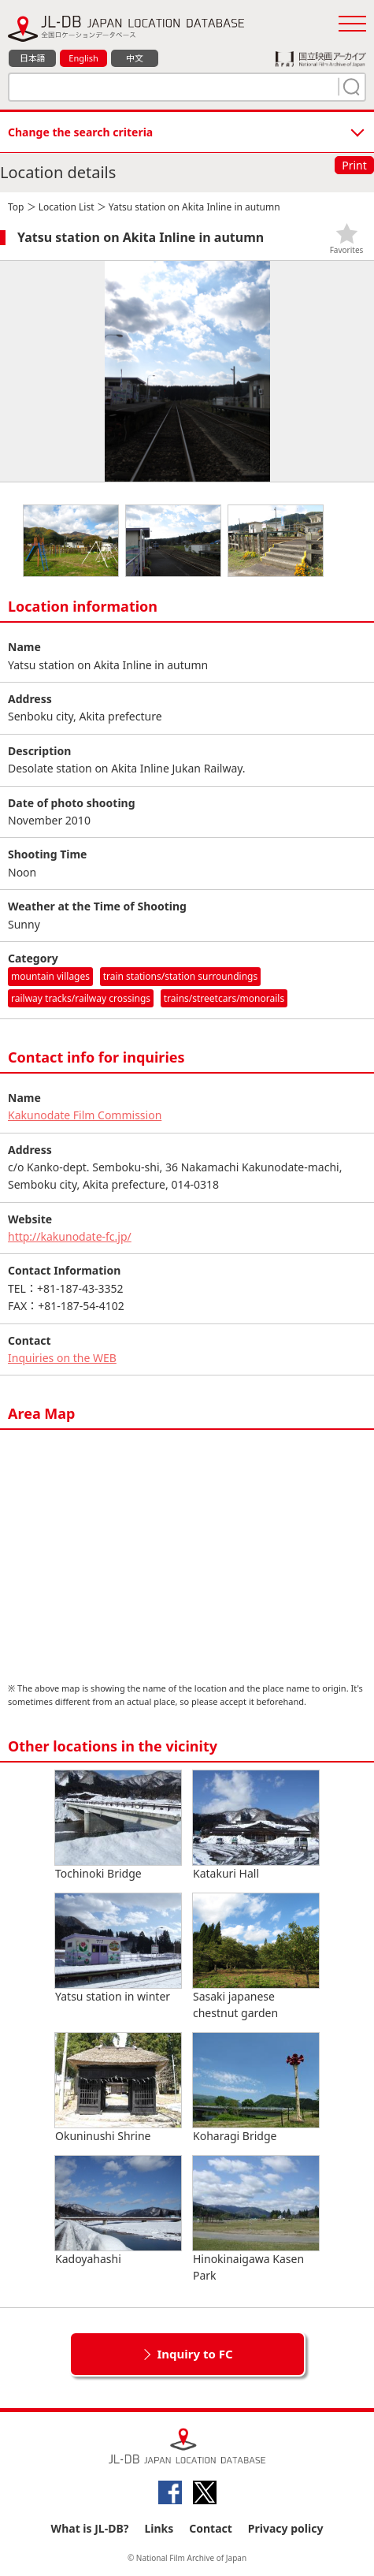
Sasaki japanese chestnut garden (256, 1956)
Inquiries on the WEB (62, 1357)
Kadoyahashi (118, 2211)
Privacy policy (286, 2528)
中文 (134, 58)
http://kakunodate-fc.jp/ (69, 1236)
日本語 (33, 58)
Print (354, 165)
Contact (210, 2528)
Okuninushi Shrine (118, 2088)
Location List (66, 207)
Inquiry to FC (194, 2354)
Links (158, 2528)
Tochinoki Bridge (118, 1825)
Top (16, 207)
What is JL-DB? (90, 2528)
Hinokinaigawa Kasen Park (256, 2219)
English (83, 58)
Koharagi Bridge (256, 2088)
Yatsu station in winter (118, 1948)
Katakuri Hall (256, 1825)
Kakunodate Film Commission (84, 1114)
